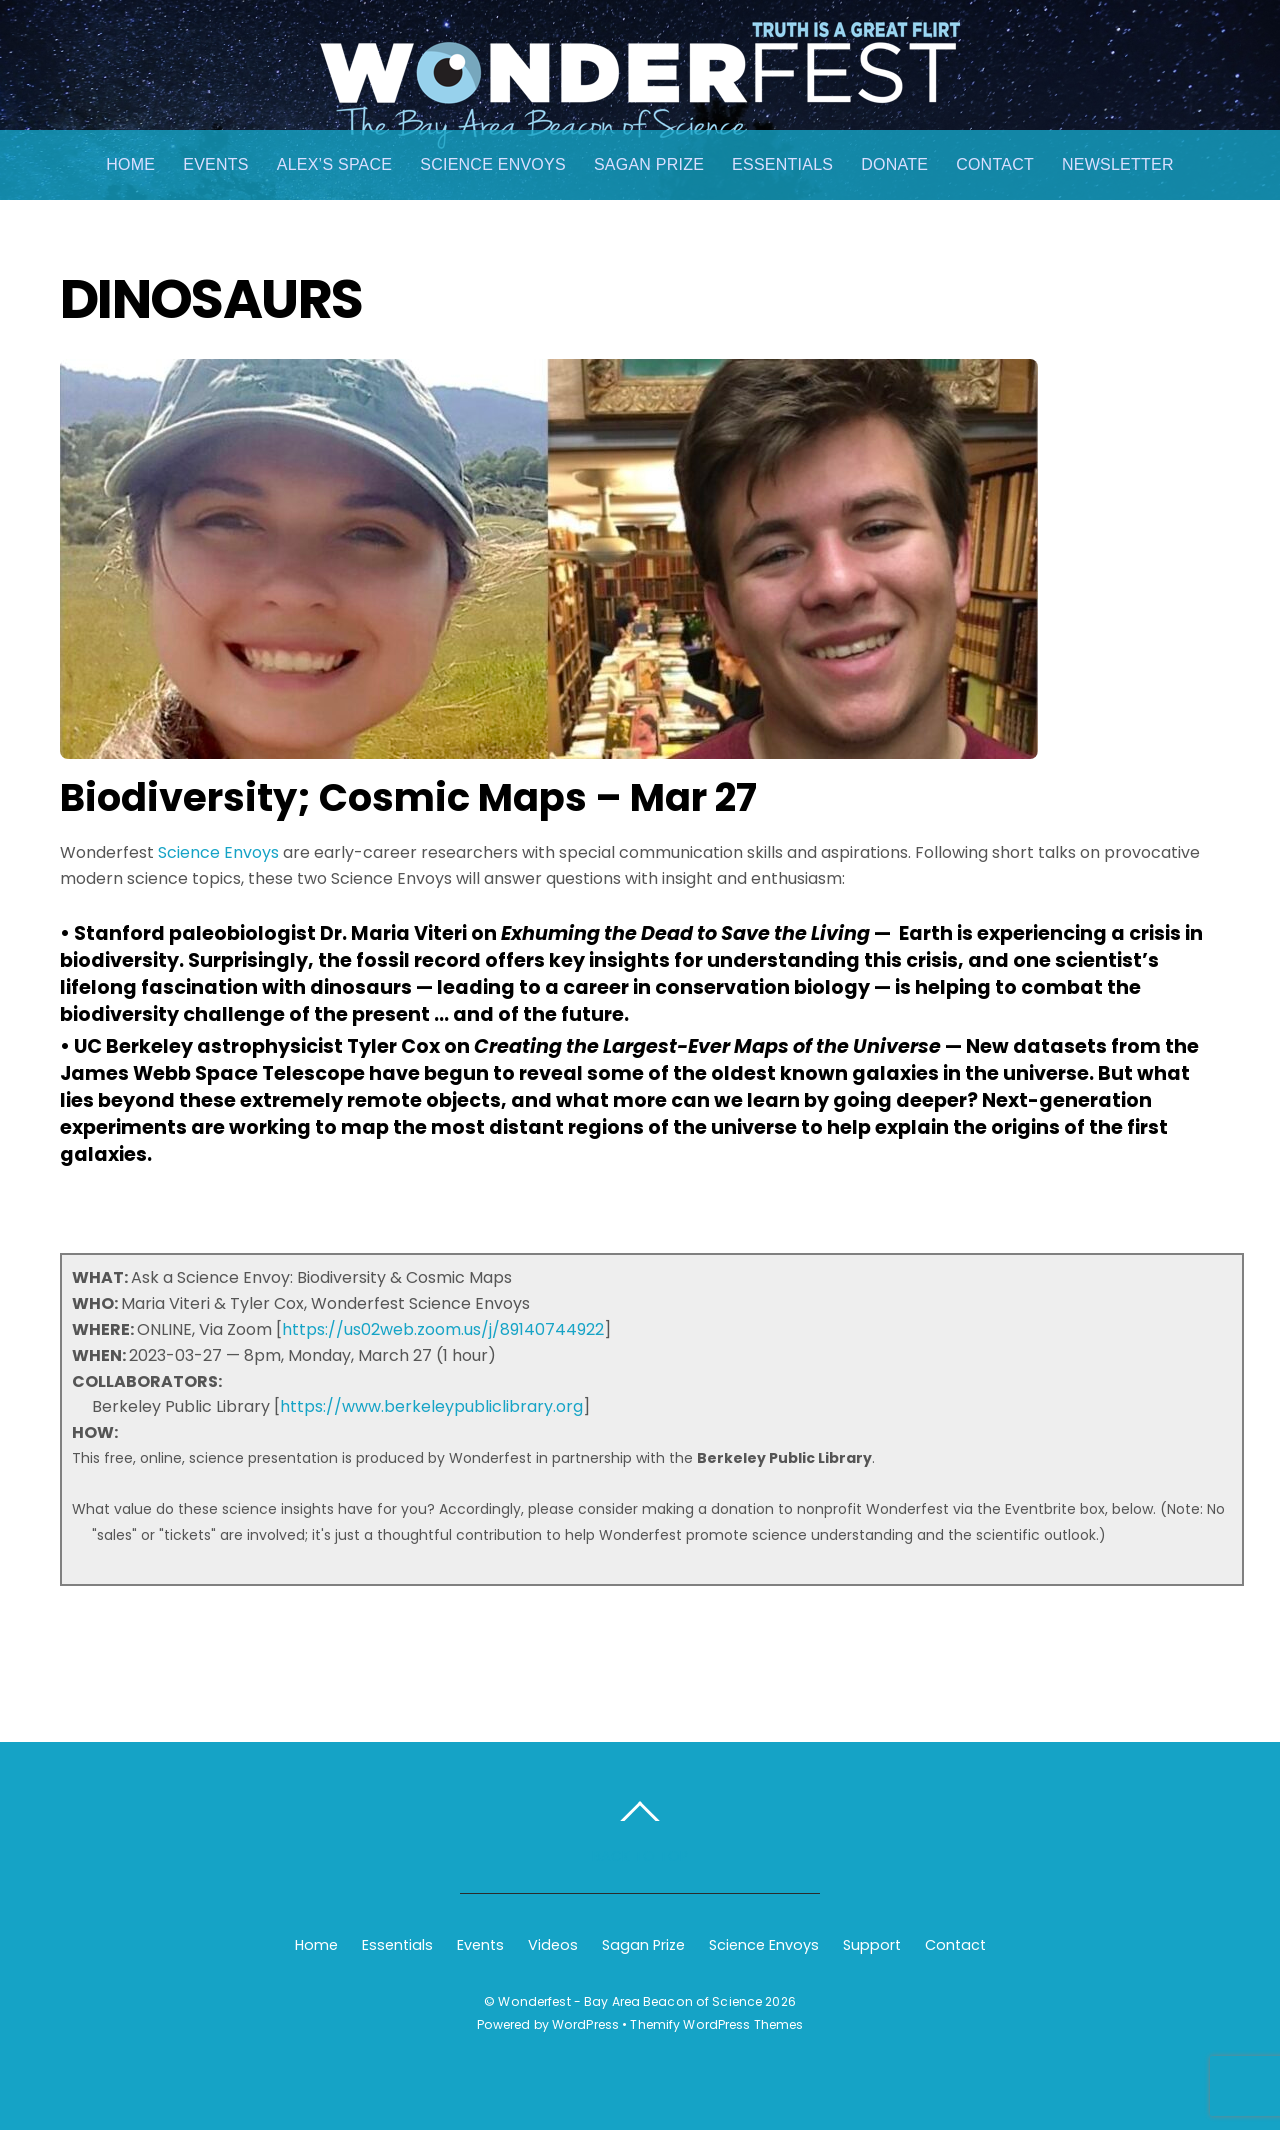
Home (130, 164)
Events (215, 164)
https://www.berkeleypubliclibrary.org (431, 1406)
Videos (553, 1945)
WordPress (585, 2024)
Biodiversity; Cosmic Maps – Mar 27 (408, 797)
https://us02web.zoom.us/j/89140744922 (443, 1329)
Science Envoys (493, 164)
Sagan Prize (649, 164)
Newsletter (1118, 164)
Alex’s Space (335, 164)
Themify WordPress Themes (716, 2024)
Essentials (782, 164)
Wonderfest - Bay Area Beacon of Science (630, 2001)
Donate (894, 164)
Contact (995, 164)
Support (872, 1945)
